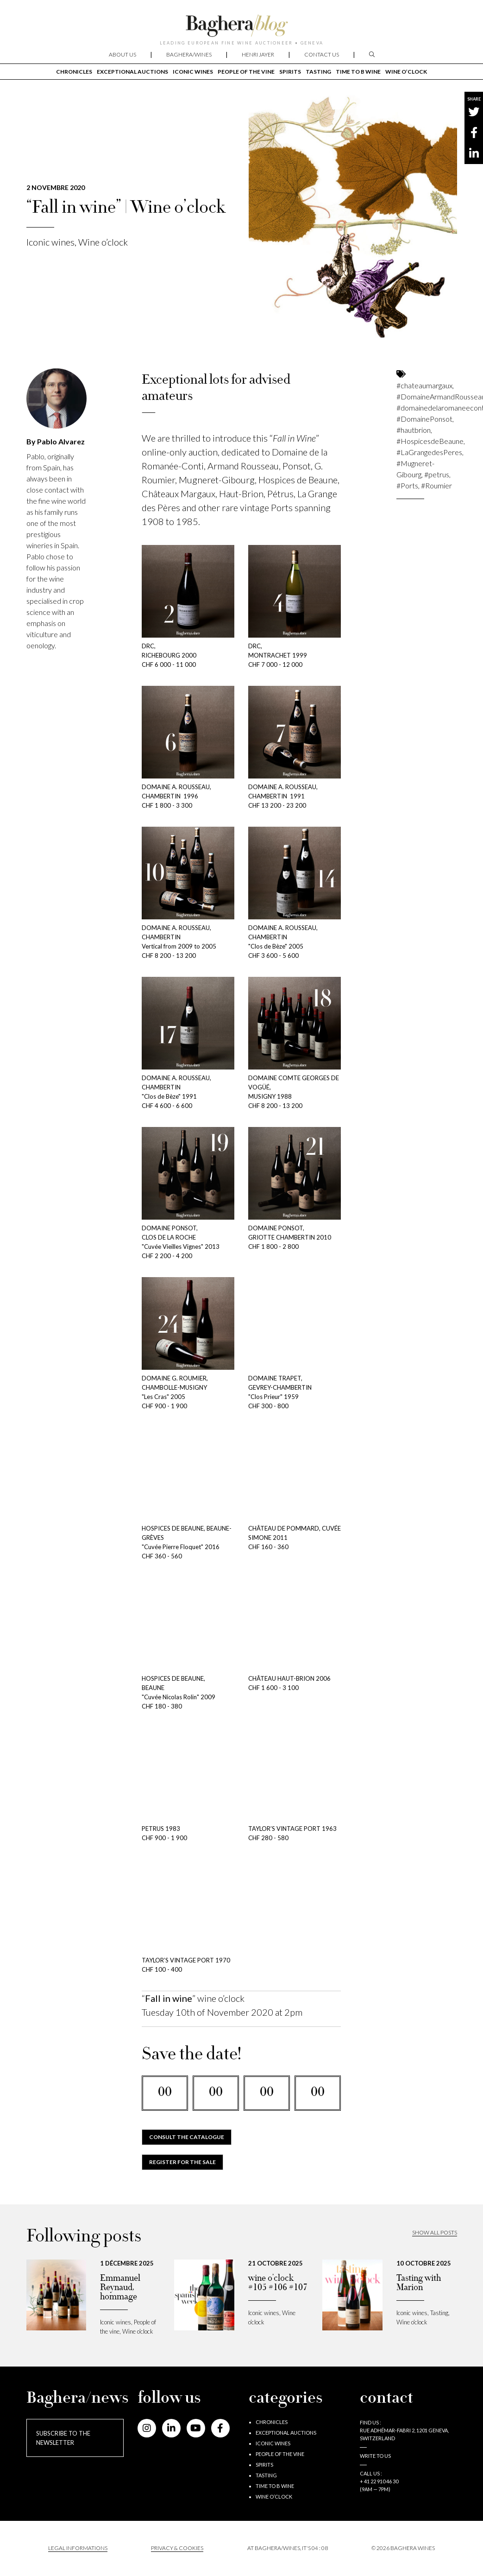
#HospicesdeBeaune (430, 441)
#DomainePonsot (424, 418)
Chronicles (74, 71)
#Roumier (436, 485)
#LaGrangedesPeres (429, 452)
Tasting (318, 71)
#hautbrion (413, 429)
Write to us (375, 2456)
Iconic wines (193, 71)
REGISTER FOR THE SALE (182, 2161)
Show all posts (434, 2232)
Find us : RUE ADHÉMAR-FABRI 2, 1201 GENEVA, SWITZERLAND (404, 2430)
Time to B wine (358, 71)
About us (122, 54)
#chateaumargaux (424, 385)
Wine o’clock (406, 71)
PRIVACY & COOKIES (177, 2547)
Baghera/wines (189, 54)
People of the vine (246, 71)
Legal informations (77, 2547)
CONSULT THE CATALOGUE (186, 2136)
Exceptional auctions (132, 71)
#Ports (407, 485)
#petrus (436, 474)
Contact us (321, 54)
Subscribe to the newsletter (63, 2438)
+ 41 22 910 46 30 (379, 2481)
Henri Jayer (258, 54)
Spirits (290, 71)
